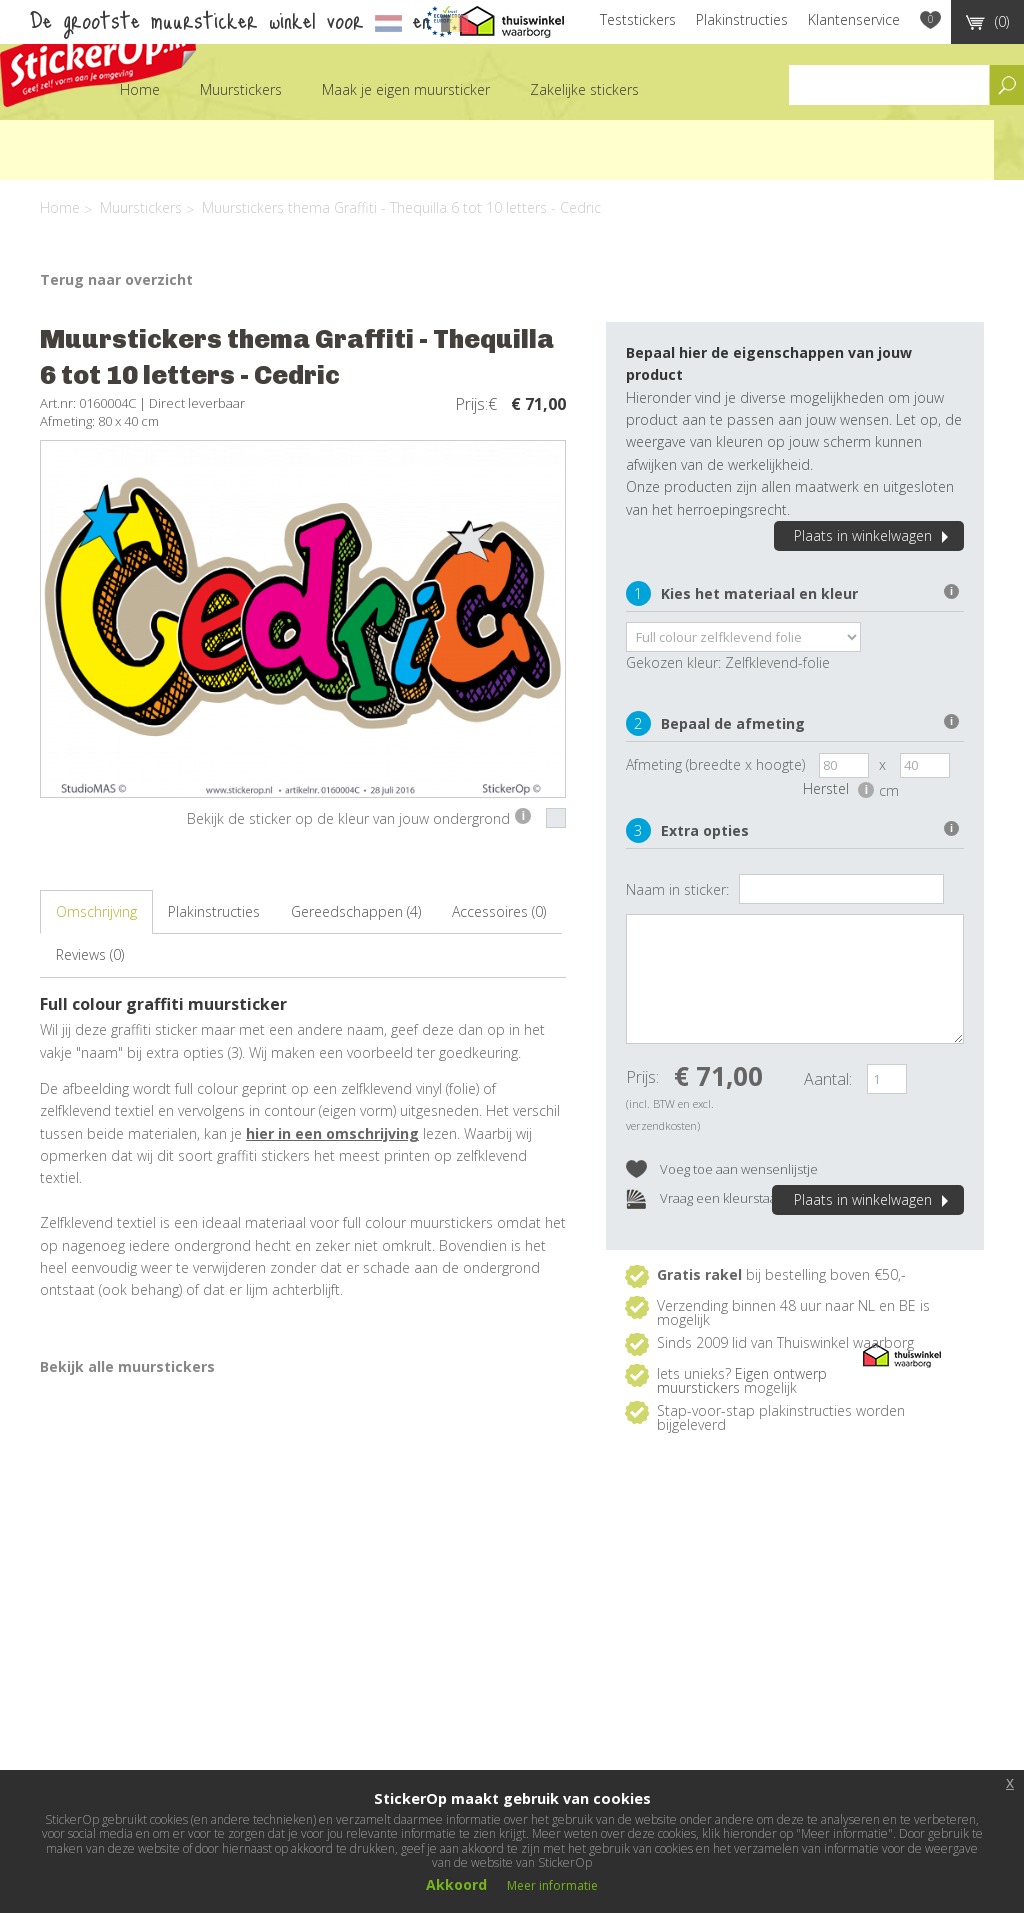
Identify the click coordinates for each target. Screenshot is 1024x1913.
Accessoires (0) (499, 911)
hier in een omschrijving (332, 1133)
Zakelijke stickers (584, 89)
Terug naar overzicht (116, 279)
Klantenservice (854, 19)
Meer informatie (552, 1885)
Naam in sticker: (677, 889)
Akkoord (456, 1884)
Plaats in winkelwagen (874, 535)
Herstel (838, 788)
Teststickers (638, 19)
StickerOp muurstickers (98, 57)
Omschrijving (96, 911)
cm (889, 790)
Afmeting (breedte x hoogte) (715, 764)
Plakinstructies (742, 19)
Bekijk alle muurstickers (127, 1366)
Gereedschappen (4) (356, 911)
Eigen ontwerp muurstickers (742, 1380)
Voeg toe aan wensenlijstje (722, 1170)
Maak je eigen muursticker (406, 89)
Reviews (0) (90, 954)
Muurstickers (241, 89)
